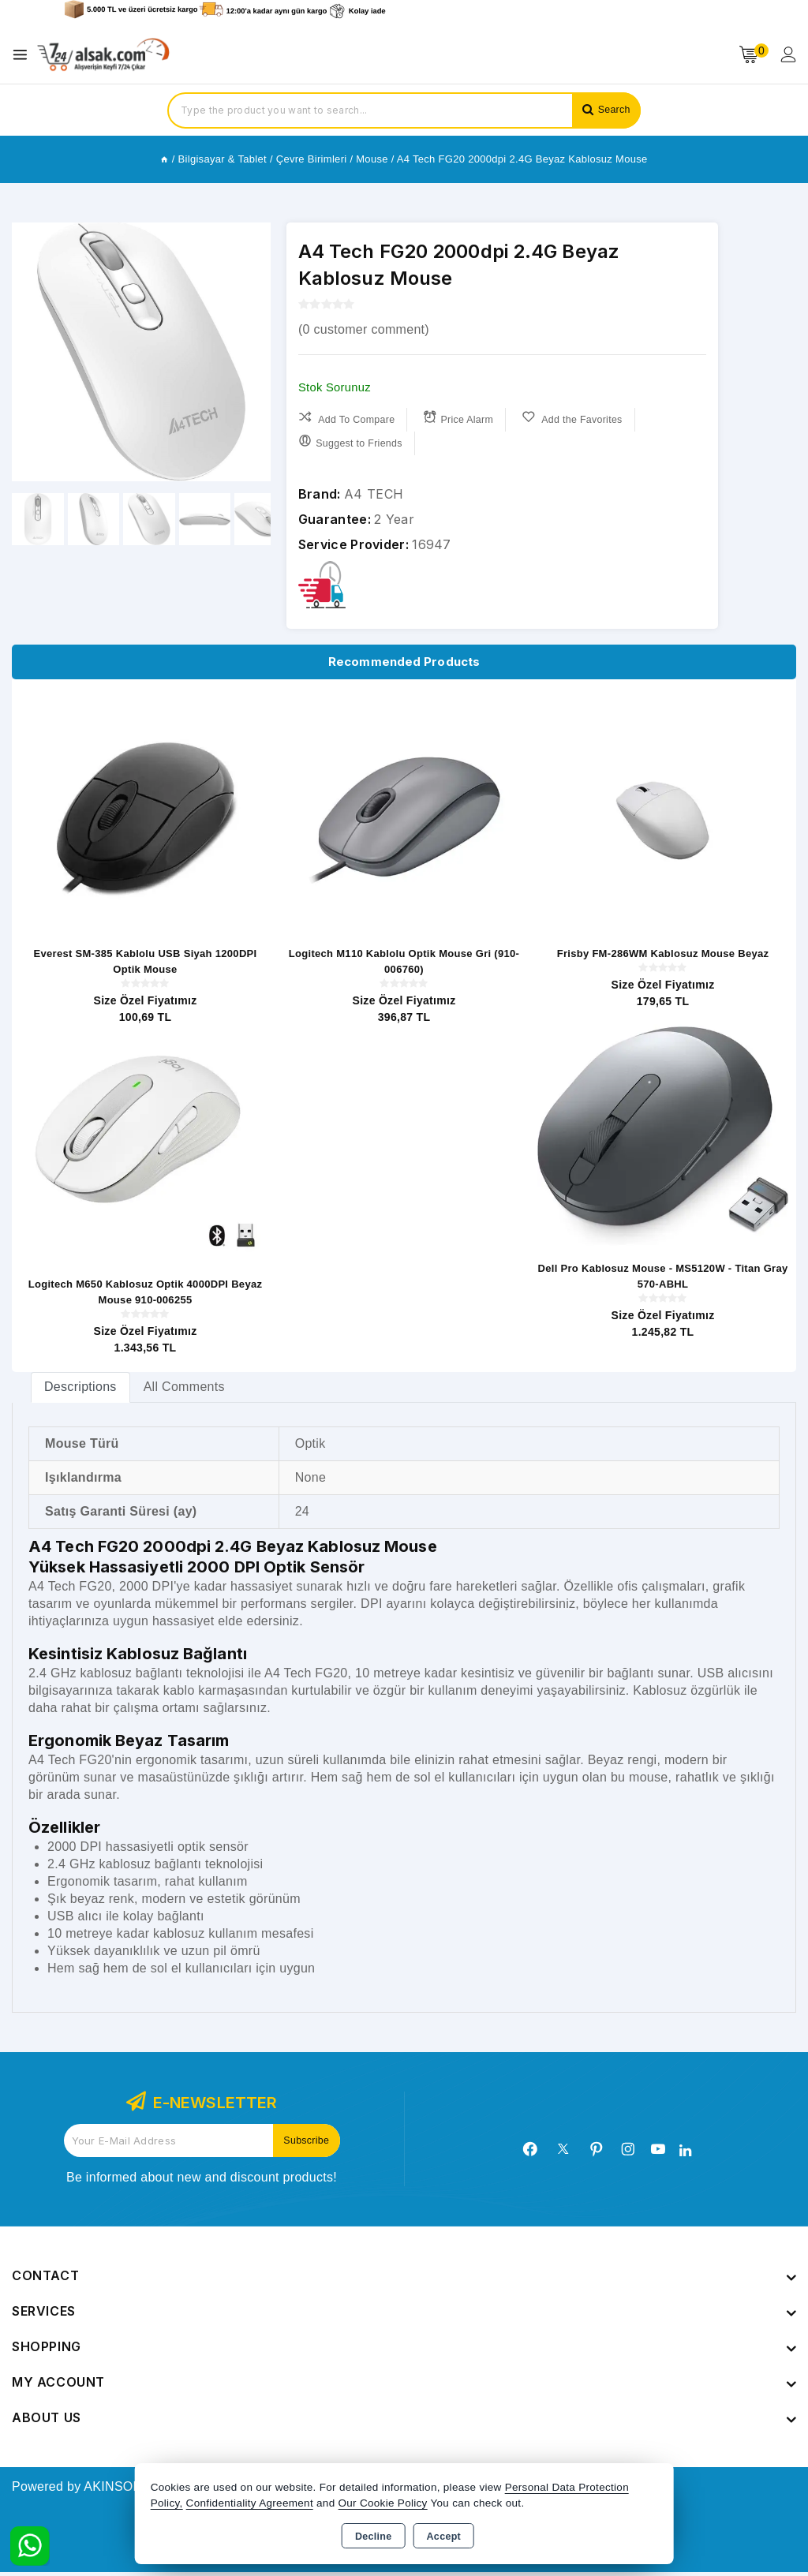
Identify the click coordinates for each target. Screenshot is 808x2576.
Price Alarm (463, 417)
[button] (252, 352)
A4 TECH (373, 494)
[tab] (80, 1390)
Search (612, 110)
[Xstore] (103, 55)
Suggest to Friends (352, 441)
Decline (373, 2536)
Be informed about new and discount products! (201, 2181)
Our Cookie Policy (383, 2503)
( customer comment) (363, 329)
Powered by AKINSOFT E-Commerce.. (124, 2490)
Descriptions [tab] (80, 1390)
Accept (444, 2536)
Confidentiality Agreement (249, 2503)
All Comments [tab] (184, 1390)
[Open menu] (24, 55)
